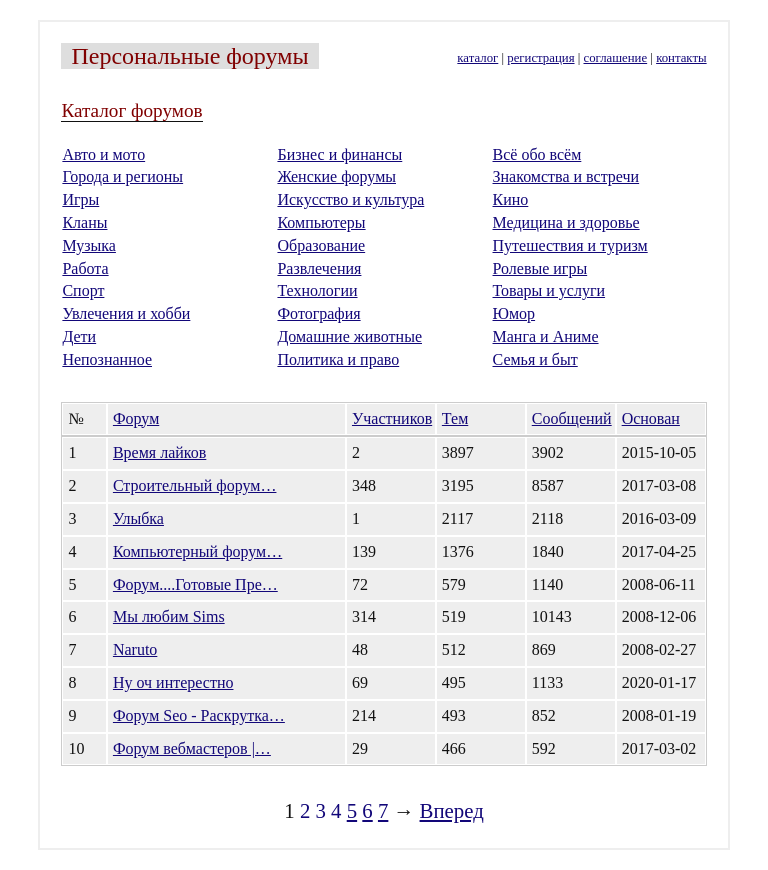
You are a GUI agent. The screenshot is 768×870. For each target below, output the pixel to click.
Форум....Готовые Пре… (195, 584)
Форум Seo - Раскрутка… (199, 715)
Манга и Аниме (546, 336)
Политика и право (338, 359)
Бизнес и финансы (339, 154)
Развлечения (319, 268)
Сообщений (572, 418)
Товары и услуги (549, 290)
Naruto (135, 649)
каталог (477, 58)
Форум (136, 418)
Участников (392, 418)
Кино (511, 199)
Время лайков (159, 452)
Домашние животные (349, 336)
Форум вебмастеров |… (192, 748)
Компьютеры (321, 222)
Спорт (83, 290)
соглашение (616, 58)
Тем (455, 418)
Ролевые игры (540, 268)
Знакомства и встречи (566, 176)
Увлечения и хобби (126, 313)
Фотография (318, 313)
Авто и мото (103, 154)
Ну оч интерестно (173, 682)
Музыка (89, 245)
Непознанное (107, 359)
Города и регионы (122, 176)
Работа (85, 268)
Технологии (317, 290)
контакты (681, 58)
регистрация (540, 58)
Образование (321, 245)
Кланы (84, 222)
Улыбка (138, 518)
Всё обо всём (537, 154)
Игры (80, 199)
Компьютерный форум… (197, 551)
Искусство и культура (350, 199)
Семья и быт (535, 359)
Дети (79, 336)
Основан (651, 418)
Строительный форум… (195, 485)
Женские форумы (336, 176)
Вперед (452, 810)
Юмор (514, 313)
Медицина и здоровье (566, 222)
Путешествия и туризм (570, 245)
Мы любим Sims (169, 616)
